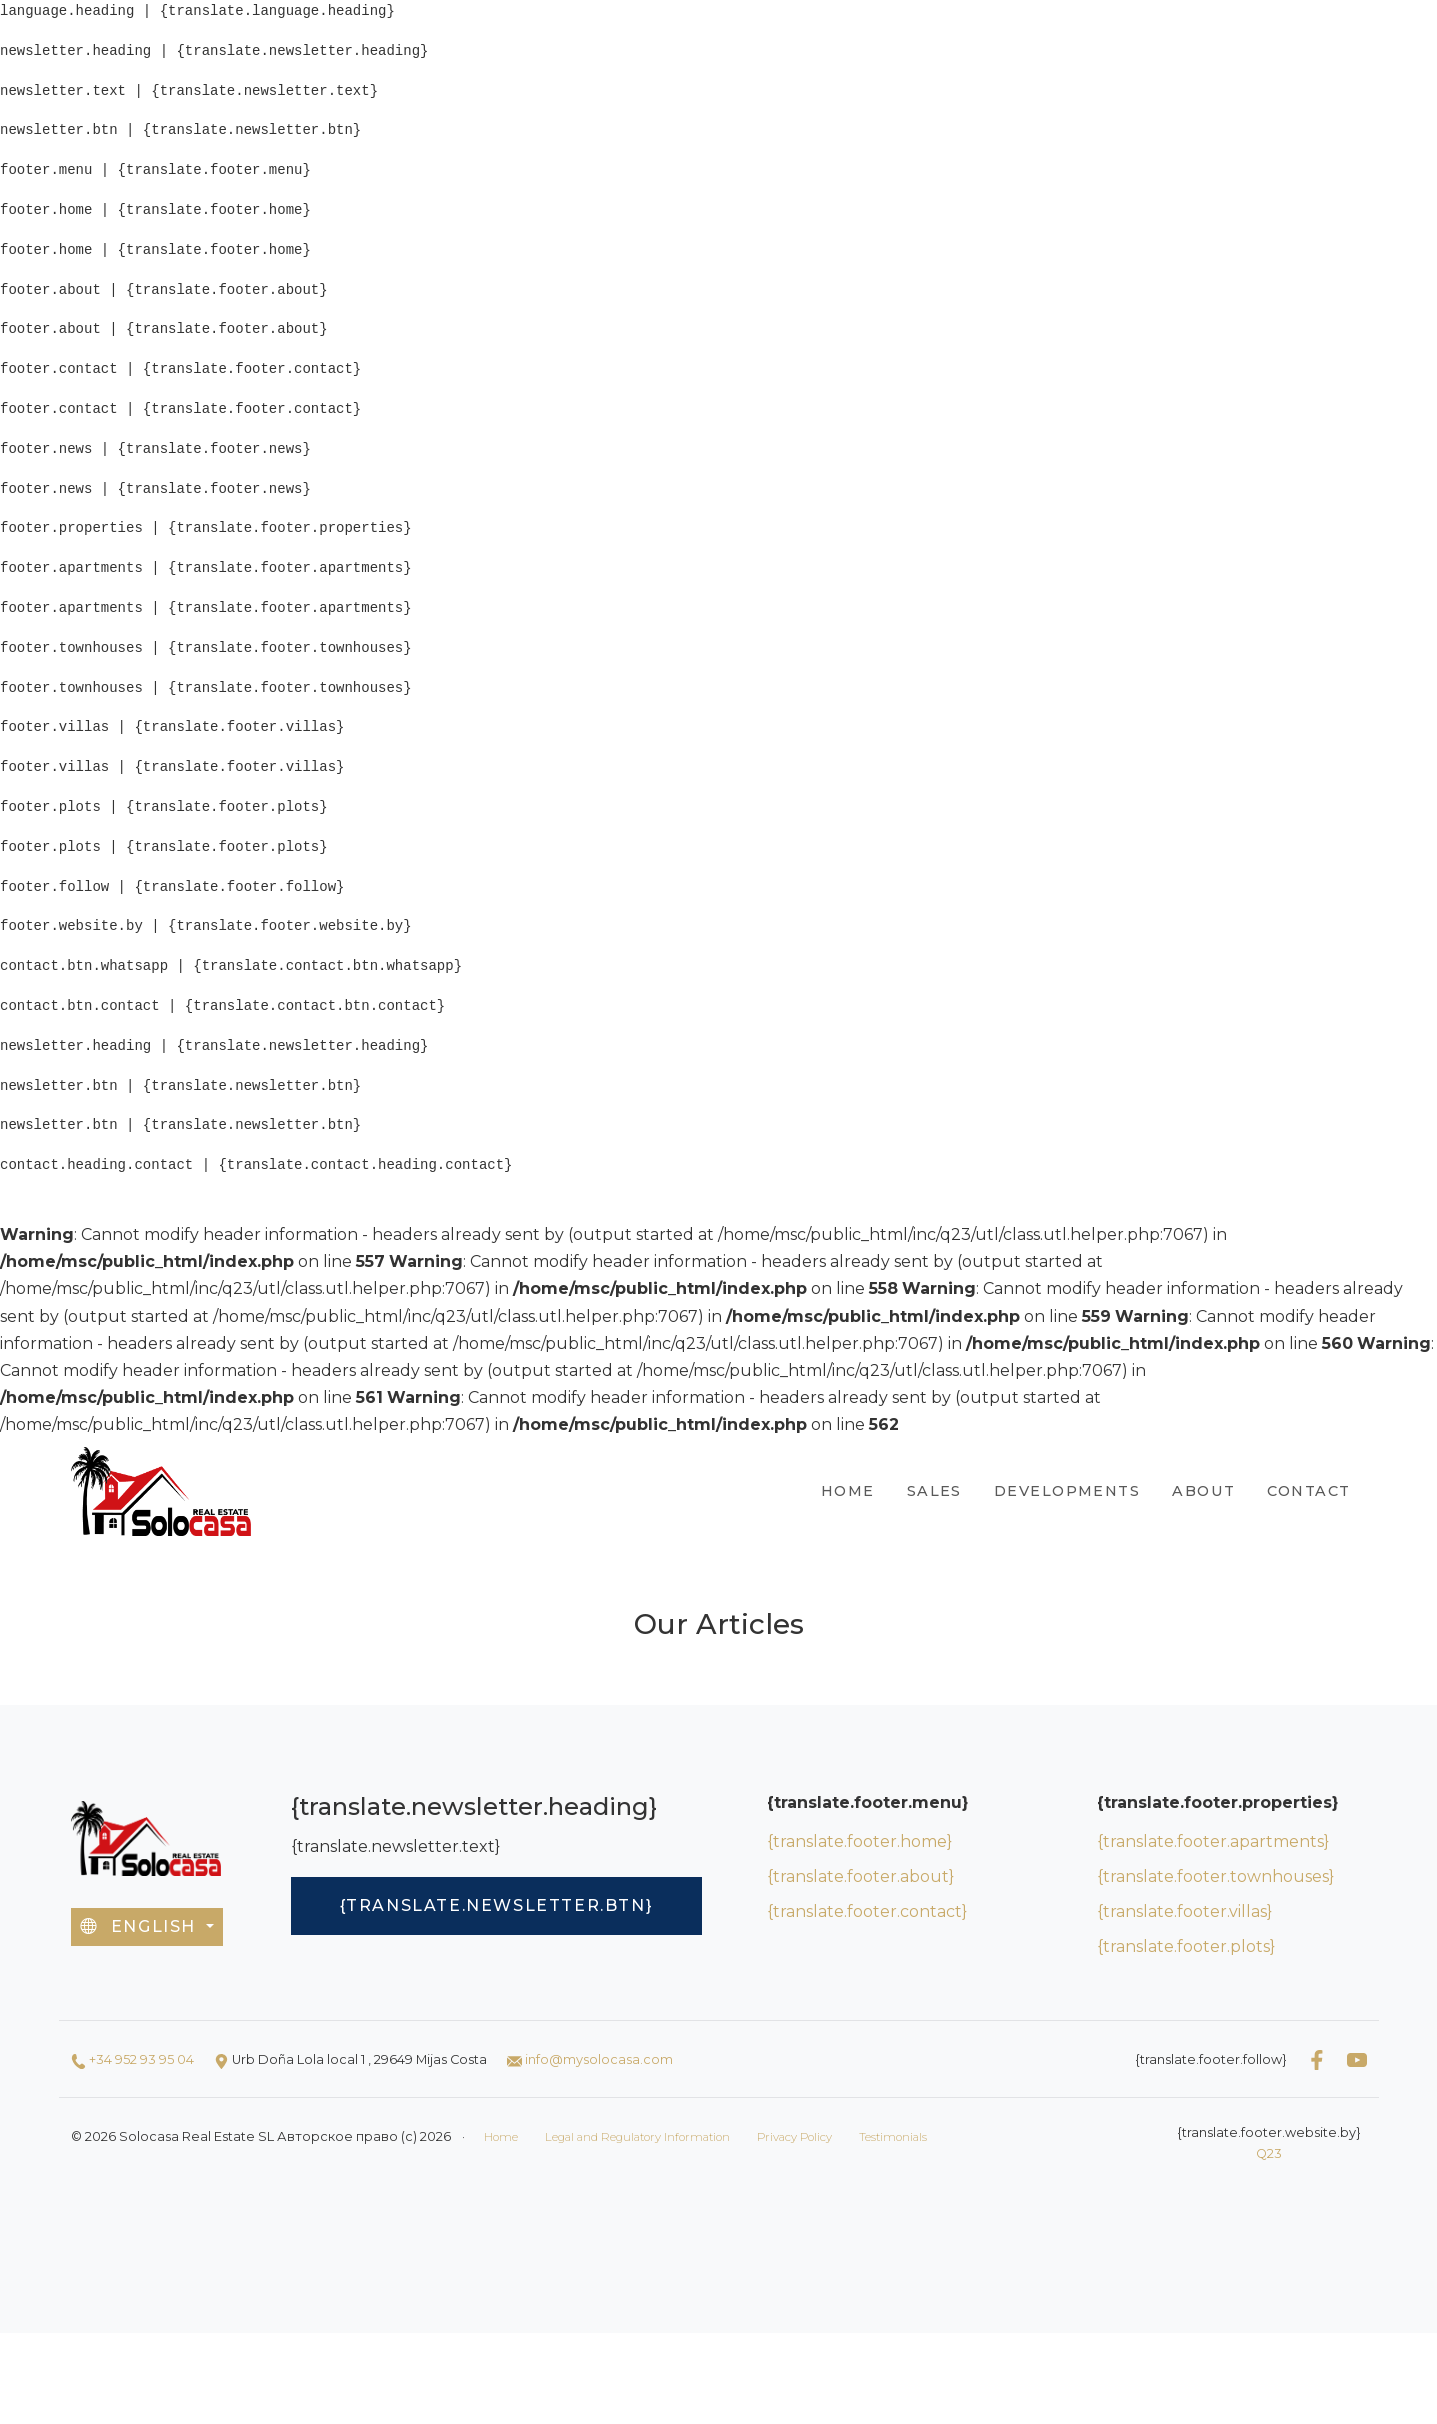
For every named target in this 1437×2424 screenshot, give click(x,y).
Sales (934, 1491)
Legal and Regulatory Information (637, 2137)
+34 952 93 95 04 (141, 2059)
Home (848, 1491)
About (1203, 1491)
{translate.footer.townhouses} (1215, 1876)
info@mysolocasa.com (599, 2059)
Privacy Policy (794, 2137)
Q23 (1269, 2153)
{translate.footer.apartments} (1213, 1841)
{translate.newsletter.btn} (497, 1905)
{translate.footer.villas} (1184, 1911)
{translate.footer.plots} (1186, 1946)
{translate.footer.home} (859, 1841)
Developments (1067, 1491)
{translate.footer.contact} (867, 1911)
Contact (1308, 1491)
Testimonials (893, 2137)
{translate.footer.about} (860, 1876)
